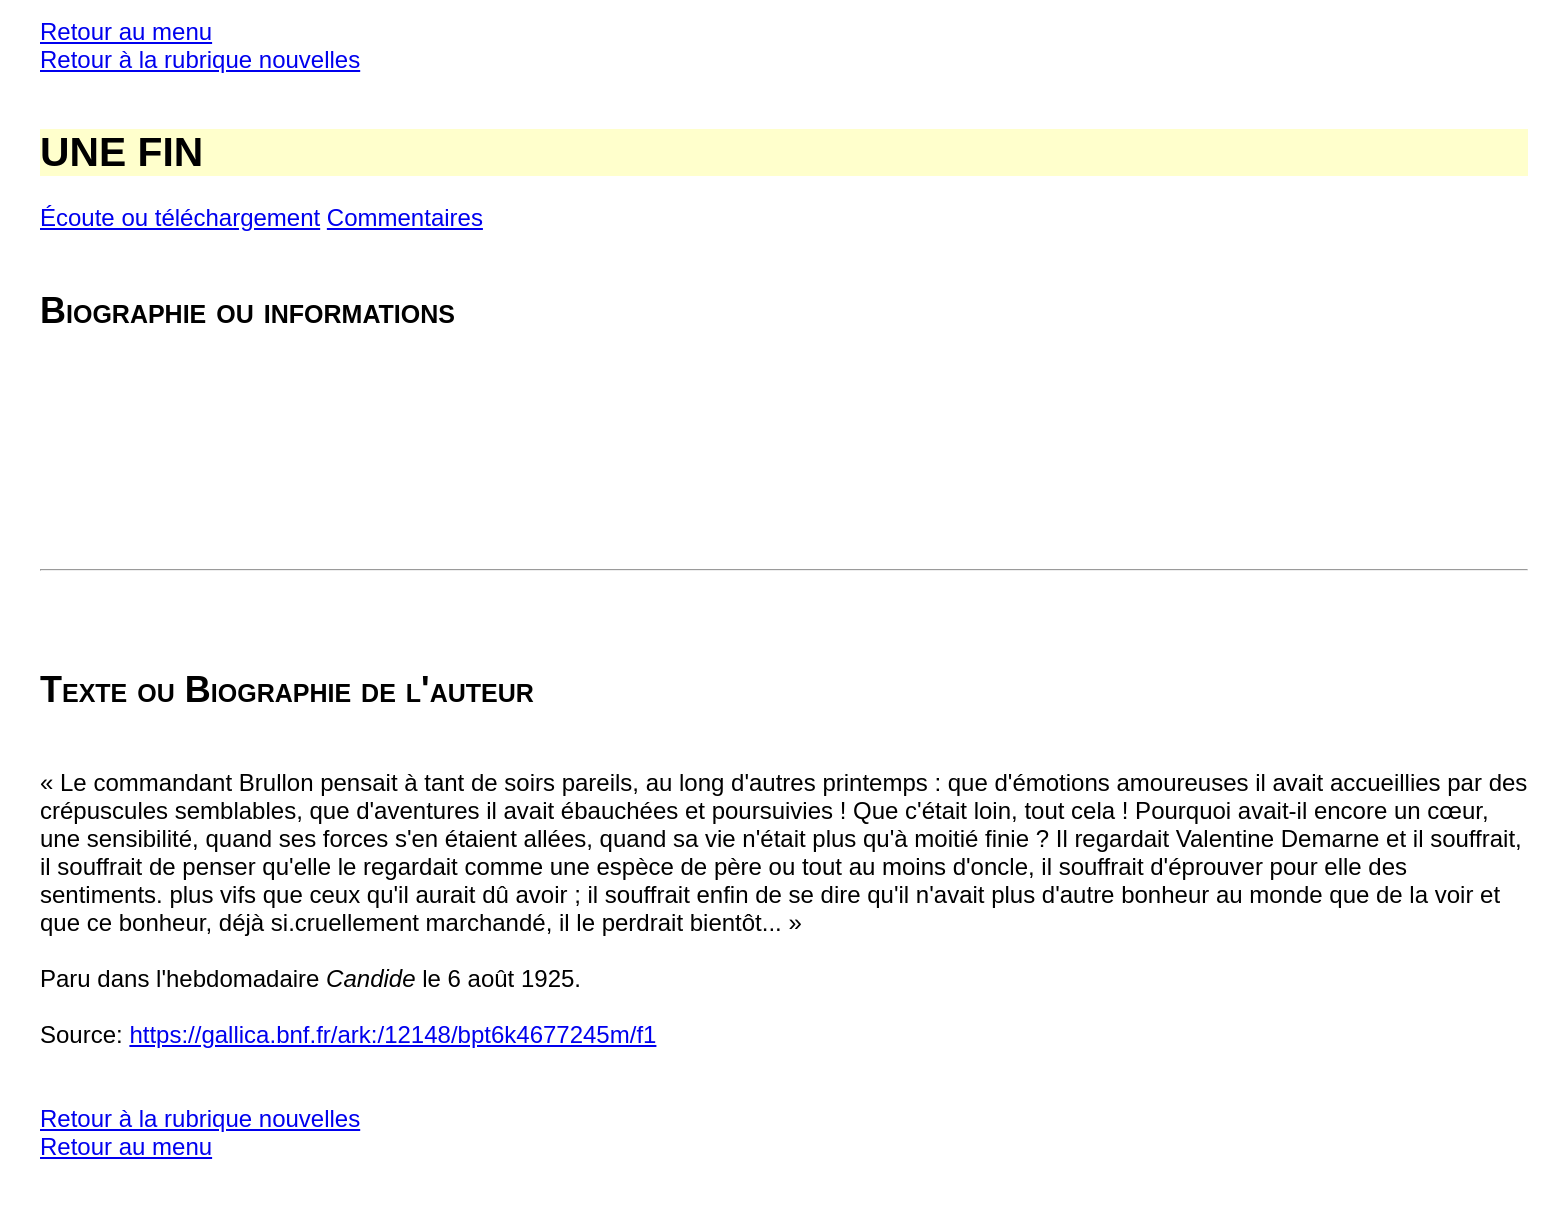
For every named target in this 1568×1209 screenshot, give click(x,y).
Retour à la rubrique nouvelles (200, 59)
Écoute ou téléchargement (180, 217)
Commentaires (405, 217)
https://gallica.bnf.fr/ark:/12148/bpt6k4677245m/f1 (392, 1034)
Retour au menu (126, 31)
